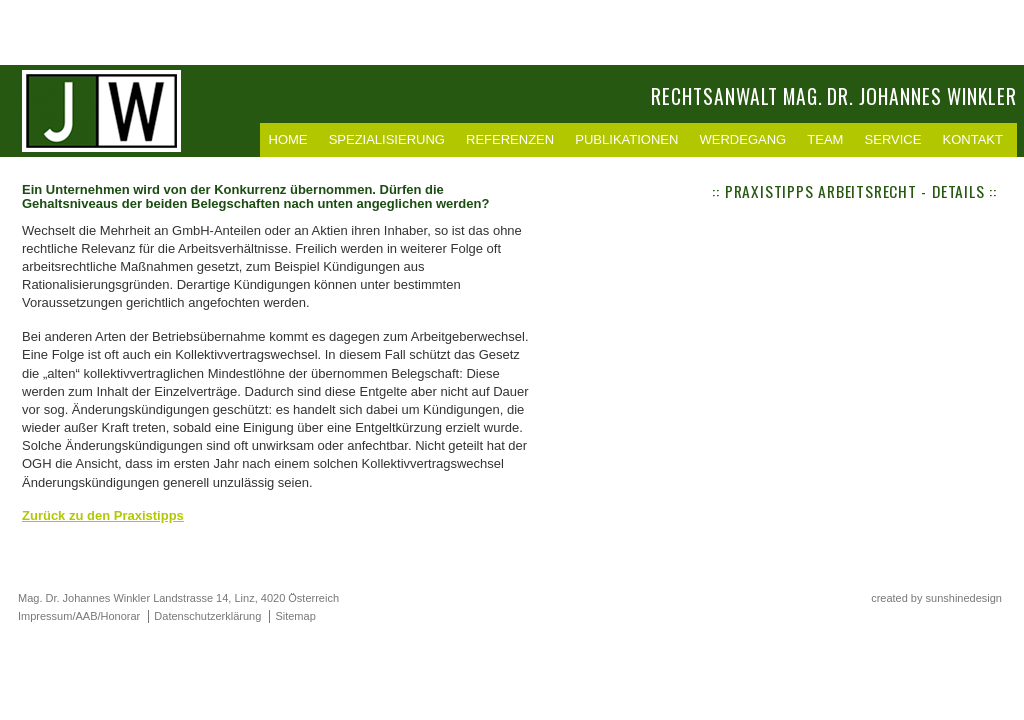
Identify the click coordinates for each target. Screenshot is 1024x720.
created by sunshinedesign (936, 598)
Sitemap (295, 616)
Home (288, 139)
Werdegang (743, 139)
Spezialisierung (387, 139)
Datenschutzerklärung (207, 616)
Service (893, 139)
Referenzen (510, 139)
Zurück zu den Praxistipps (103, 515)
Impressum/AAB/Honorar (79, 616)
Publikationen (626, 139)
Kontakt (973, 139)
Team (825, 139)
